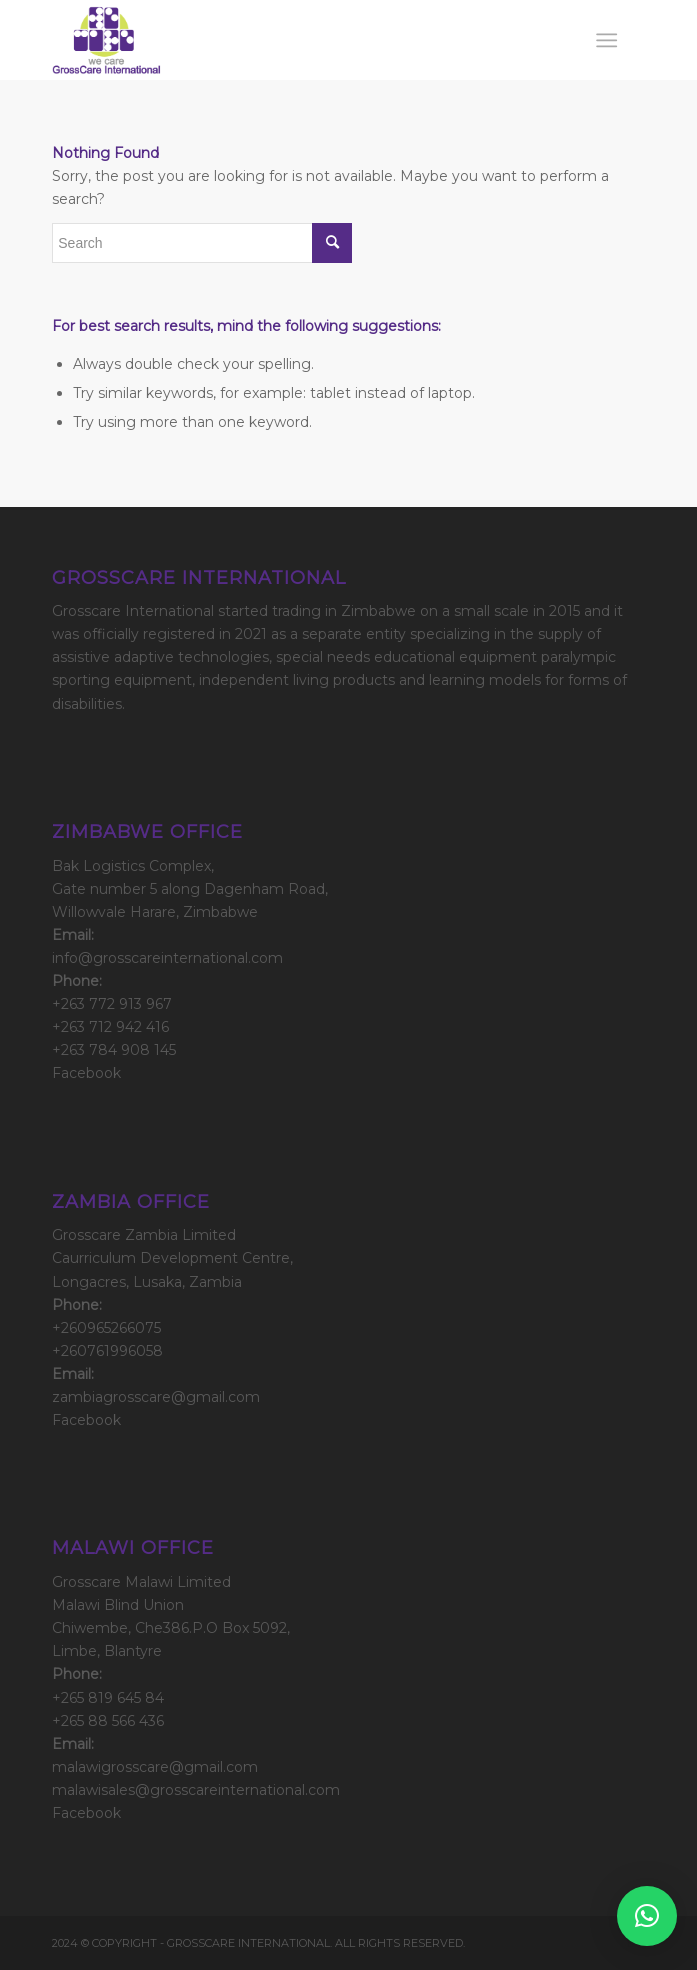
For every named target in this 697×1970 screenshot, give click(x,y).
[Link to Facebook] (630, 1942)
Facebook (86, 1073)
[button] (647, 1916)
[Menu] (606, 40)
